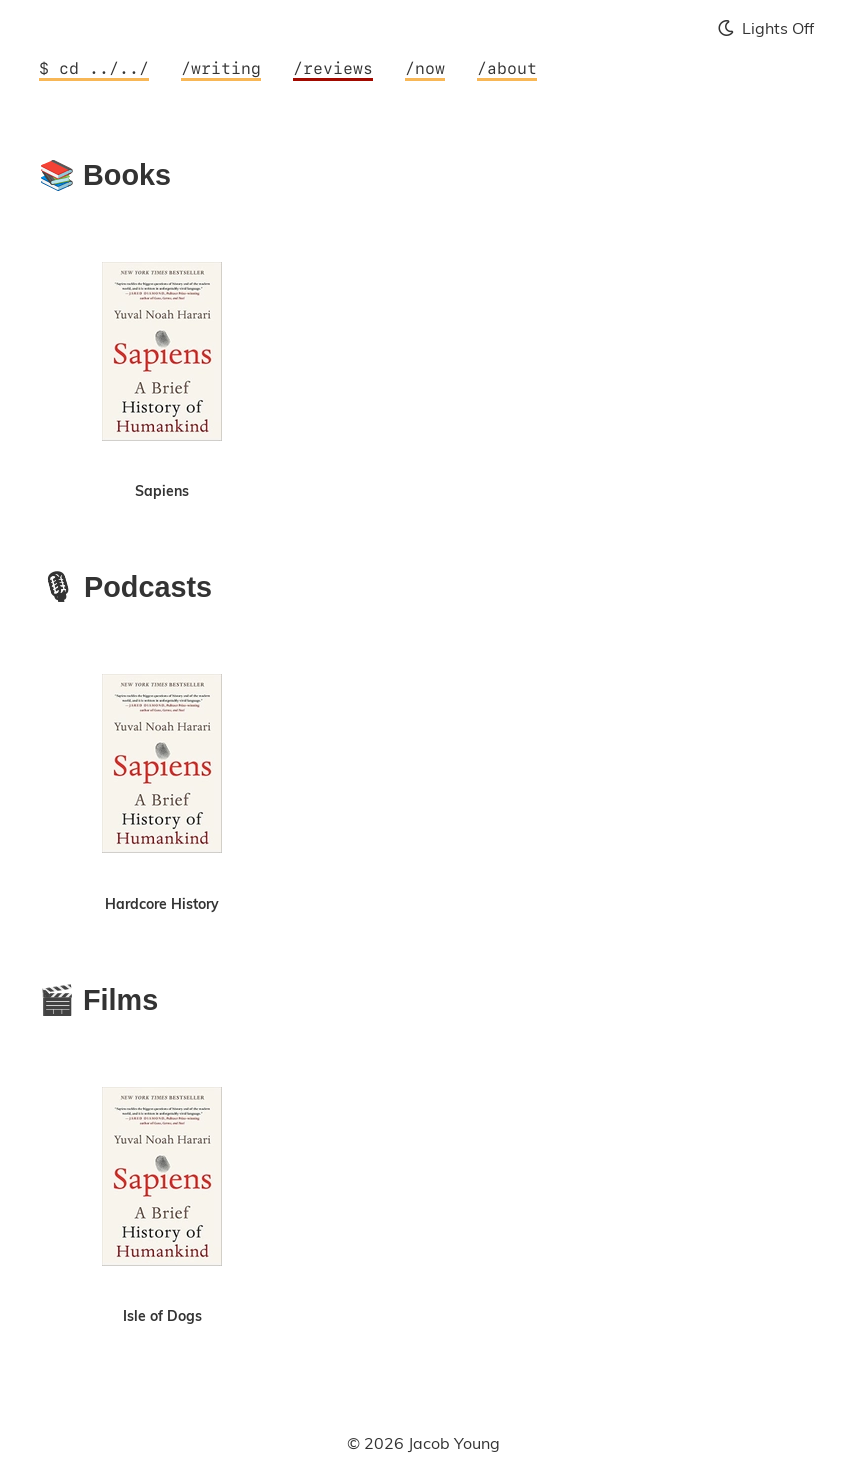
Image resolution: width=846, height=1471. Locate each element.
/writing (221, 68)
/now (425, 68)
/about (507, 68)
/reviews (333, 68)
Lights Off (766, 28)
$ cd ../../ (94, 68)
